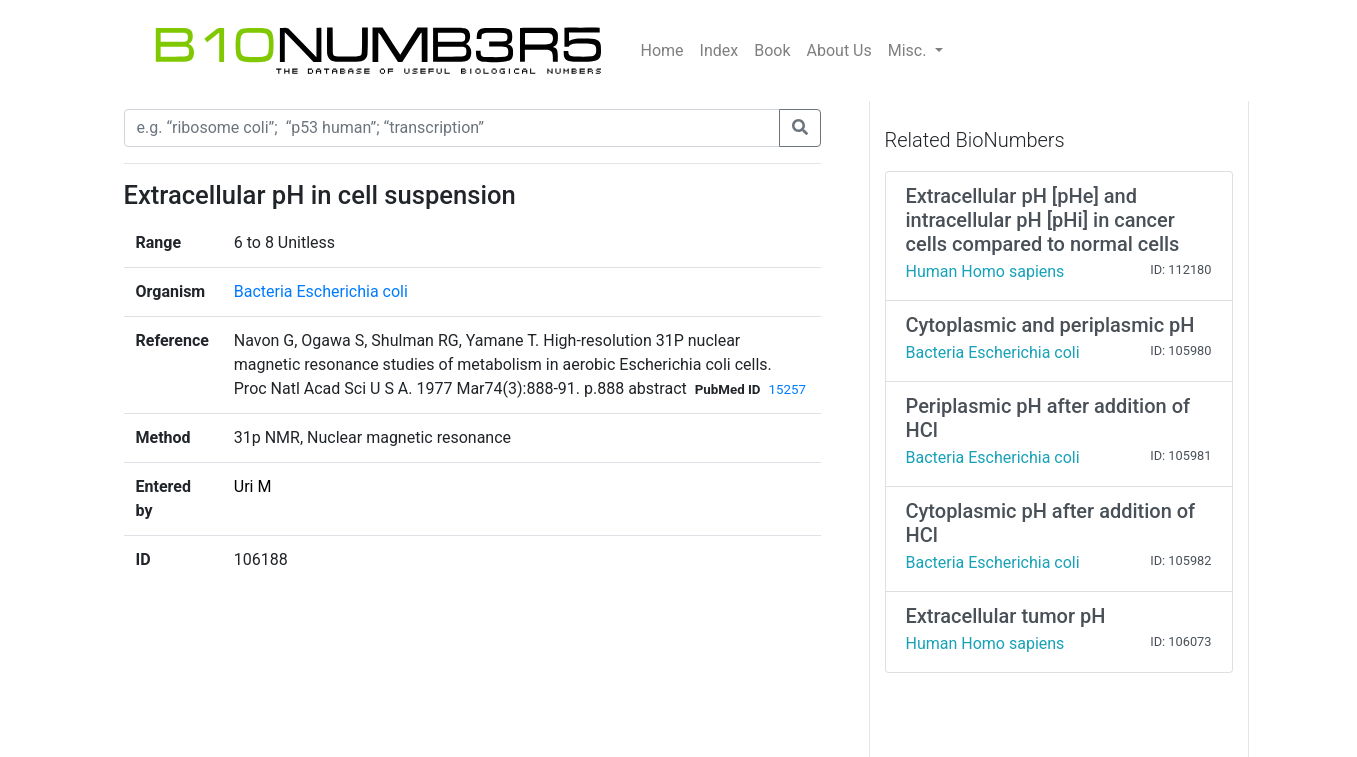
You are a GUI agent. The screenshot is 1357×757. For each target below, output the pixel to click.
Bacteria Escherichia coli (321, 291)
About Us (839, 50)
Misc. (909, 50)
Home (662, 50)
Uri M (253, 486)
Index (719, 50)
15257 (787, 389)
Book (772, 50)
